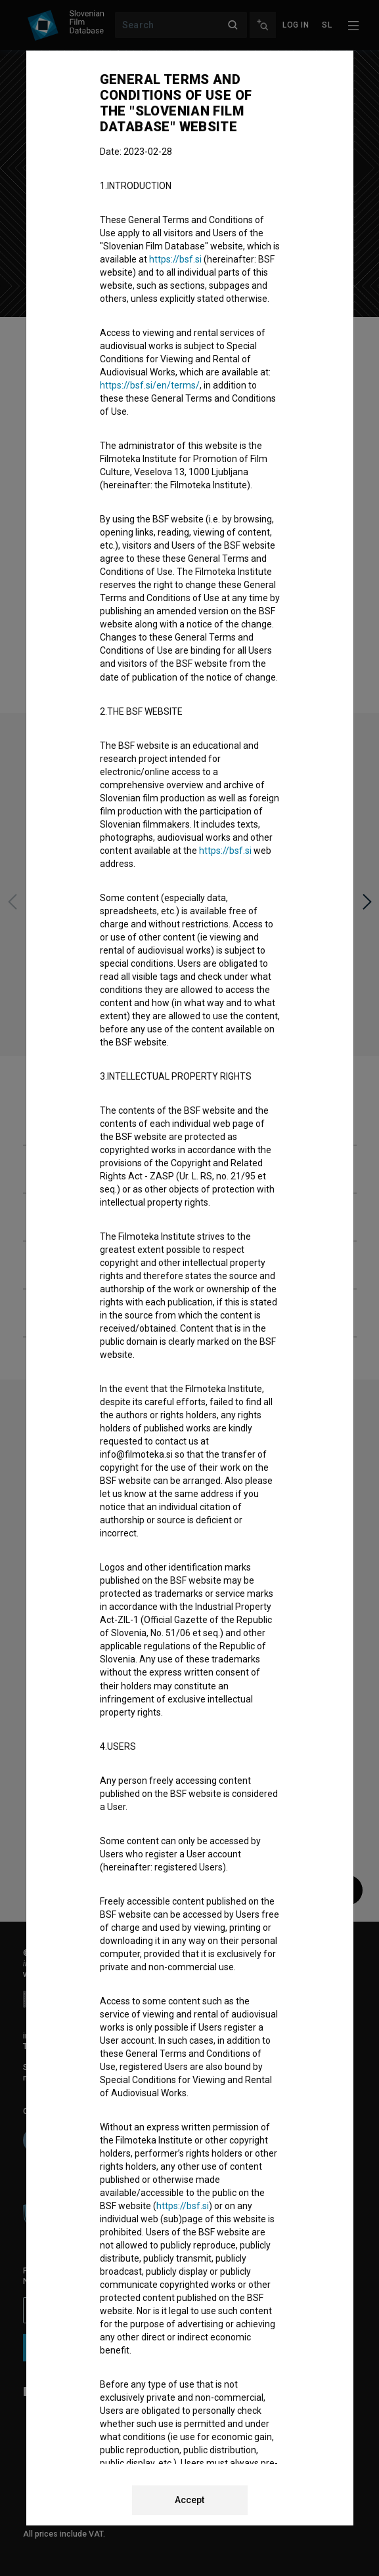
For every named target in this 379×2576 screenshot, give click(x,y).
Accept (189, 2500)
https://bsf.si (175, 259)
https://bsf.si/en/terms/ (150, 385)
